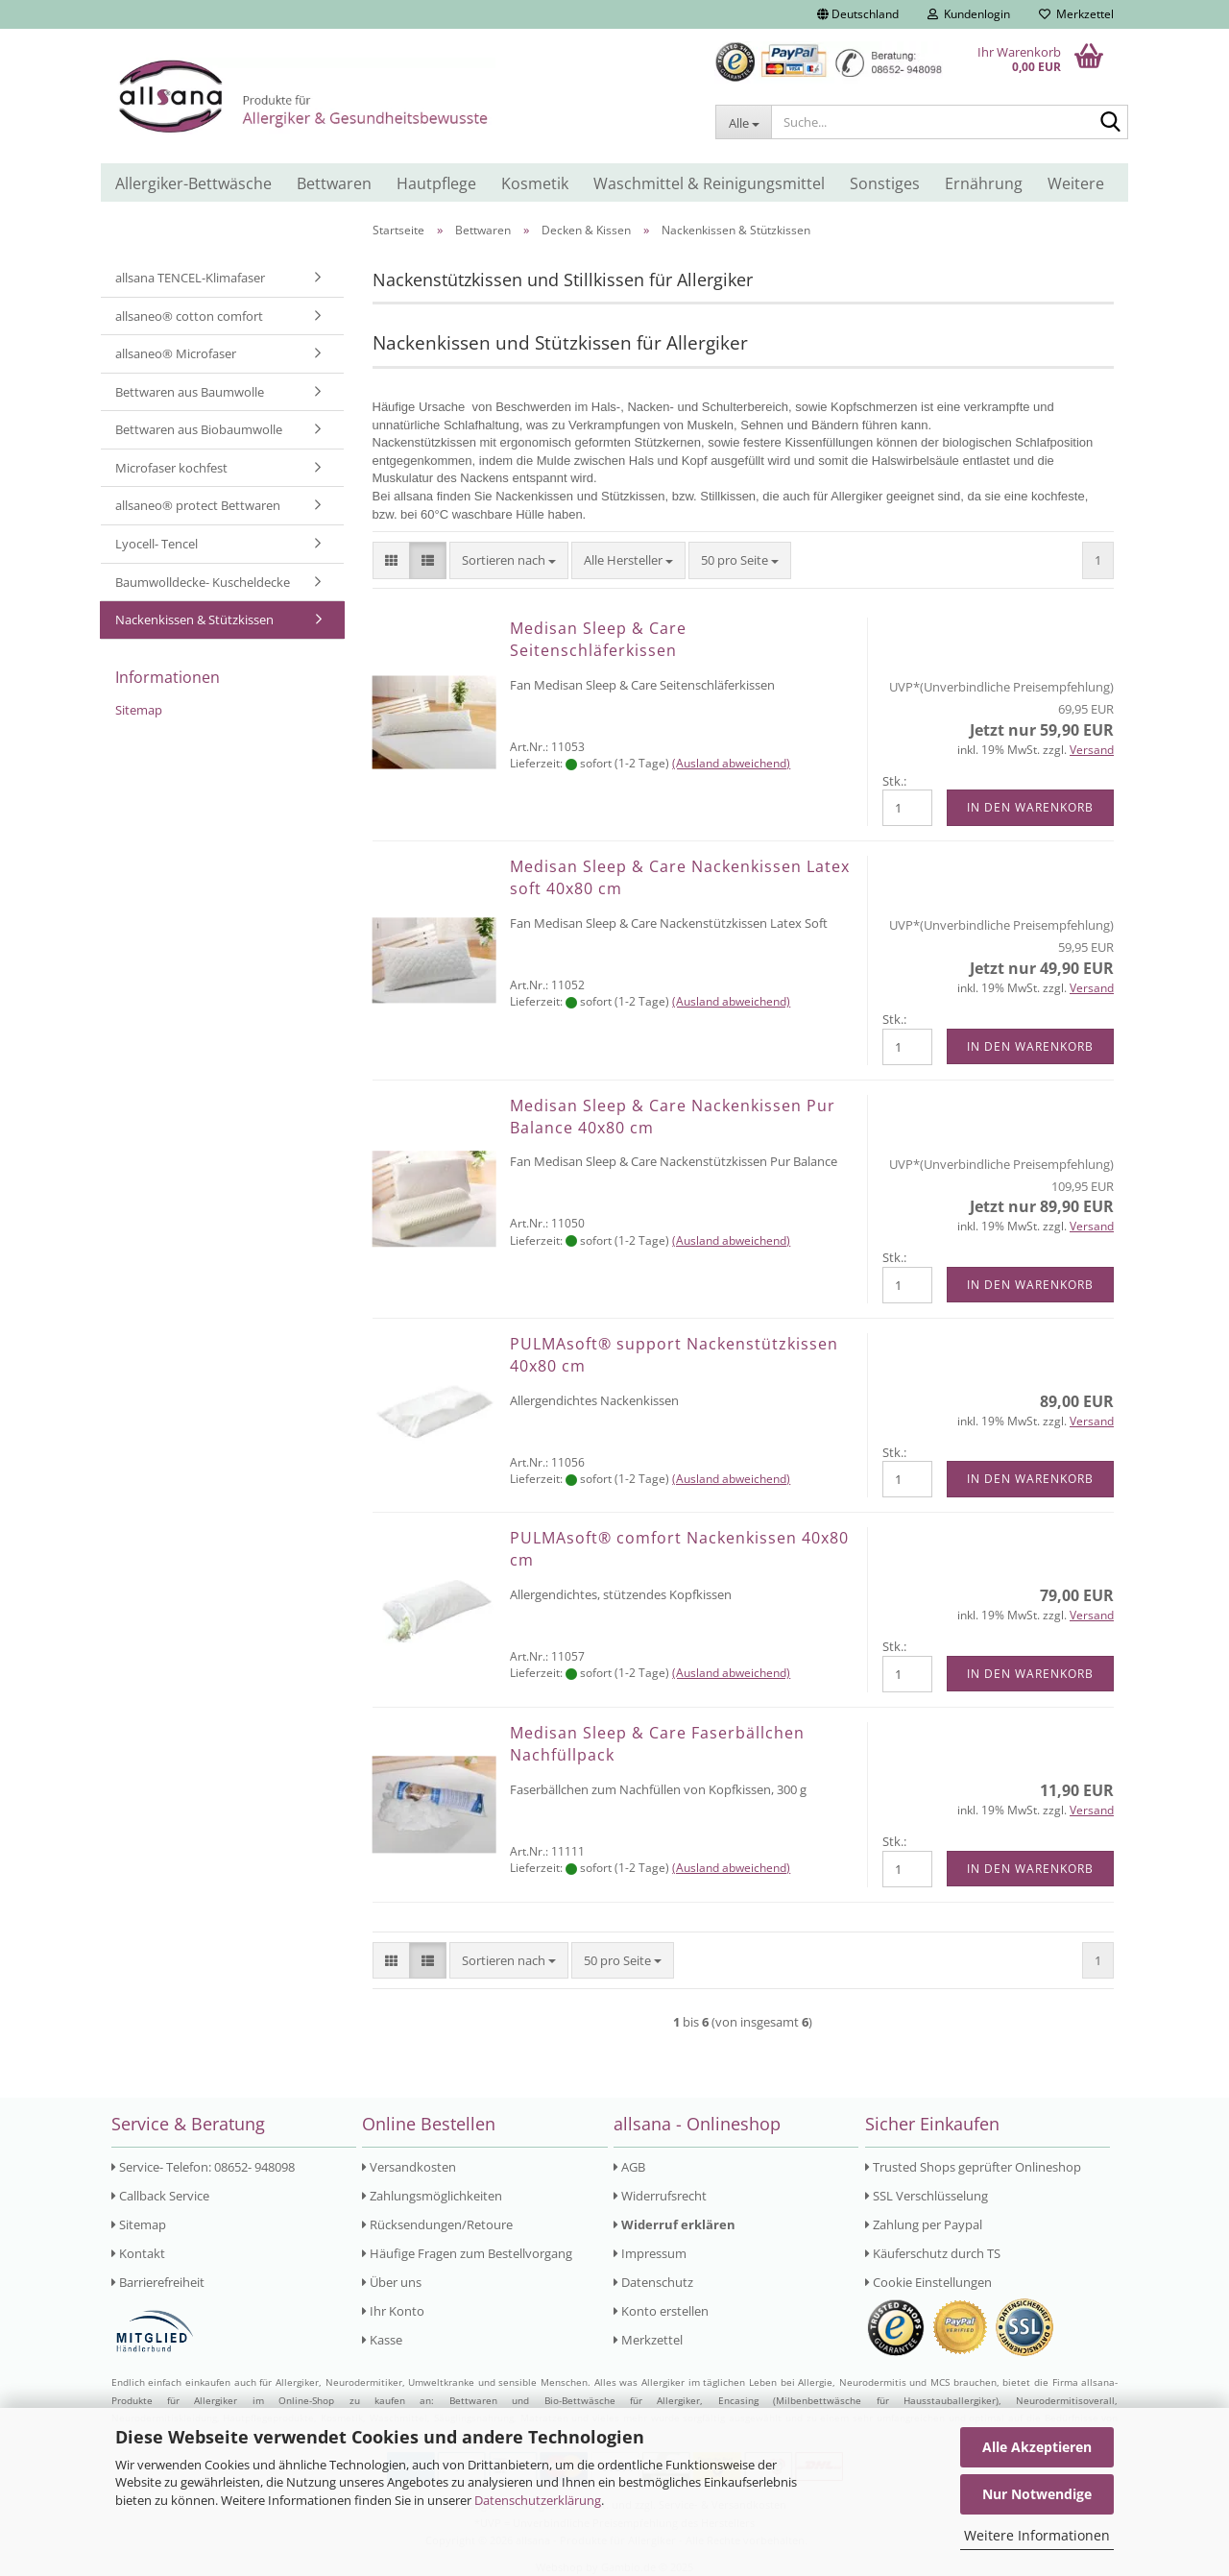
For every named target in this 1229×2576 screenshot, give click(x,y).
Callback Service (160, 2195)
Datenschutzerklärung (537, 2500)
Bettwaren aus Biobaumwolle (198, 429)
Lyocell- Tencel (156, 543)
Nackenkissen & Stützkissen (194, 619)
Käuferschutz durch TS (932, 2253)
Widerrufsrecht (660, 2195)
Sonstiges (885, 183)
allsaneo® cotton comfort (189, 316)
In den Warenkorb (1030, 807)
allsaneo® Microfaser (175, 353)
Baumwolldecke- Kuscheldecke (202, 582)
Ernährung (984, 183)
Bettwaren (334, 183)
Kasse (382, 2339)
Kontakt (138, 2253)
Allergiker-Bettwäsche (193, 183)
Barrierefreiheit (158, 2282)
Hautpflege (436, 183)
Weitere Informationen (1037, 2535)
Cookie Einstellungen (928, 2282)
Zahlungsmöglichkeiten (432, 2195)
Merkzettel (1076, 14)
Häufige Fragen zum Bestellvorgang (467, 2253)
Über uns (392, 2282)
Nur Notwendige (1037, 2494)
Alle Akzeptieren (1037, 2447)
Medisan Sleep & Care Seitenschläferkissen (598, 639)
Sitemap (138, 709)
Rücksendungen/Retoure (437, 2224)
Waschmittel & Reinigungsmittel (709, 183)
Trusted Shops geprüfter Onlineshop (973, 2166)
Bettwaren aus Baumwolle (189, 392)
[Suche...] (743, 122)
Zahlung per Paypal (923, 2224)
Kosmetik (534, 183)
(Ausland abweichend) (731, 763)
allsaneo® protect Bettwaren (197, 505)
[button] (858, 14)
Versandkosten (409, 2166)
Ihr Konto (393, 2311)
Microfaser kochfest (171, 467)
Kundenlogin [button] (969, 14)
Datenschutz (653, 2282)
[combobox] (508, 560)
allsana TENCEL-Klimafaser (190, 277)
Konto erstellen (661, 2311)
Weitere (1076, 183)
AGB (629, 2166)
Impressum (650, 2253)
